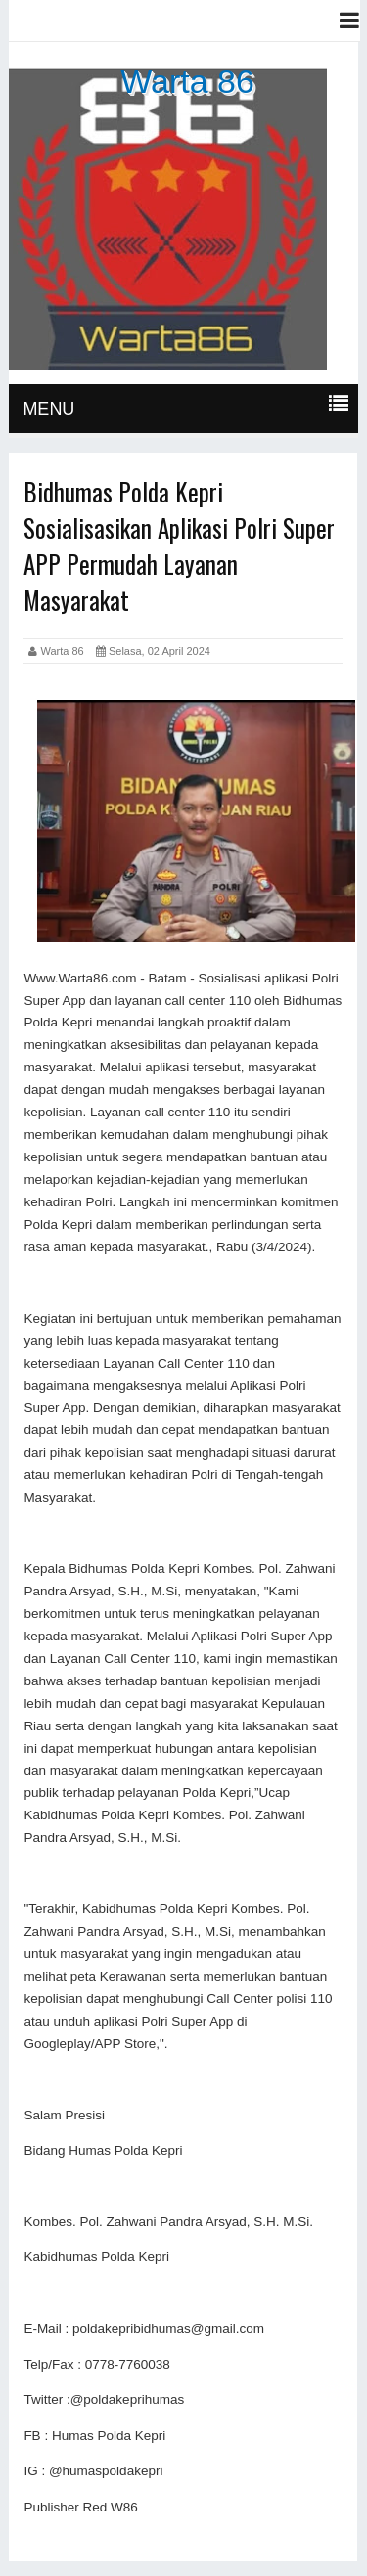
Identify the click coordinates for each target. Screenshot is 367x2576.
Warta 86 (187, 81)
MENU (48, 408)
